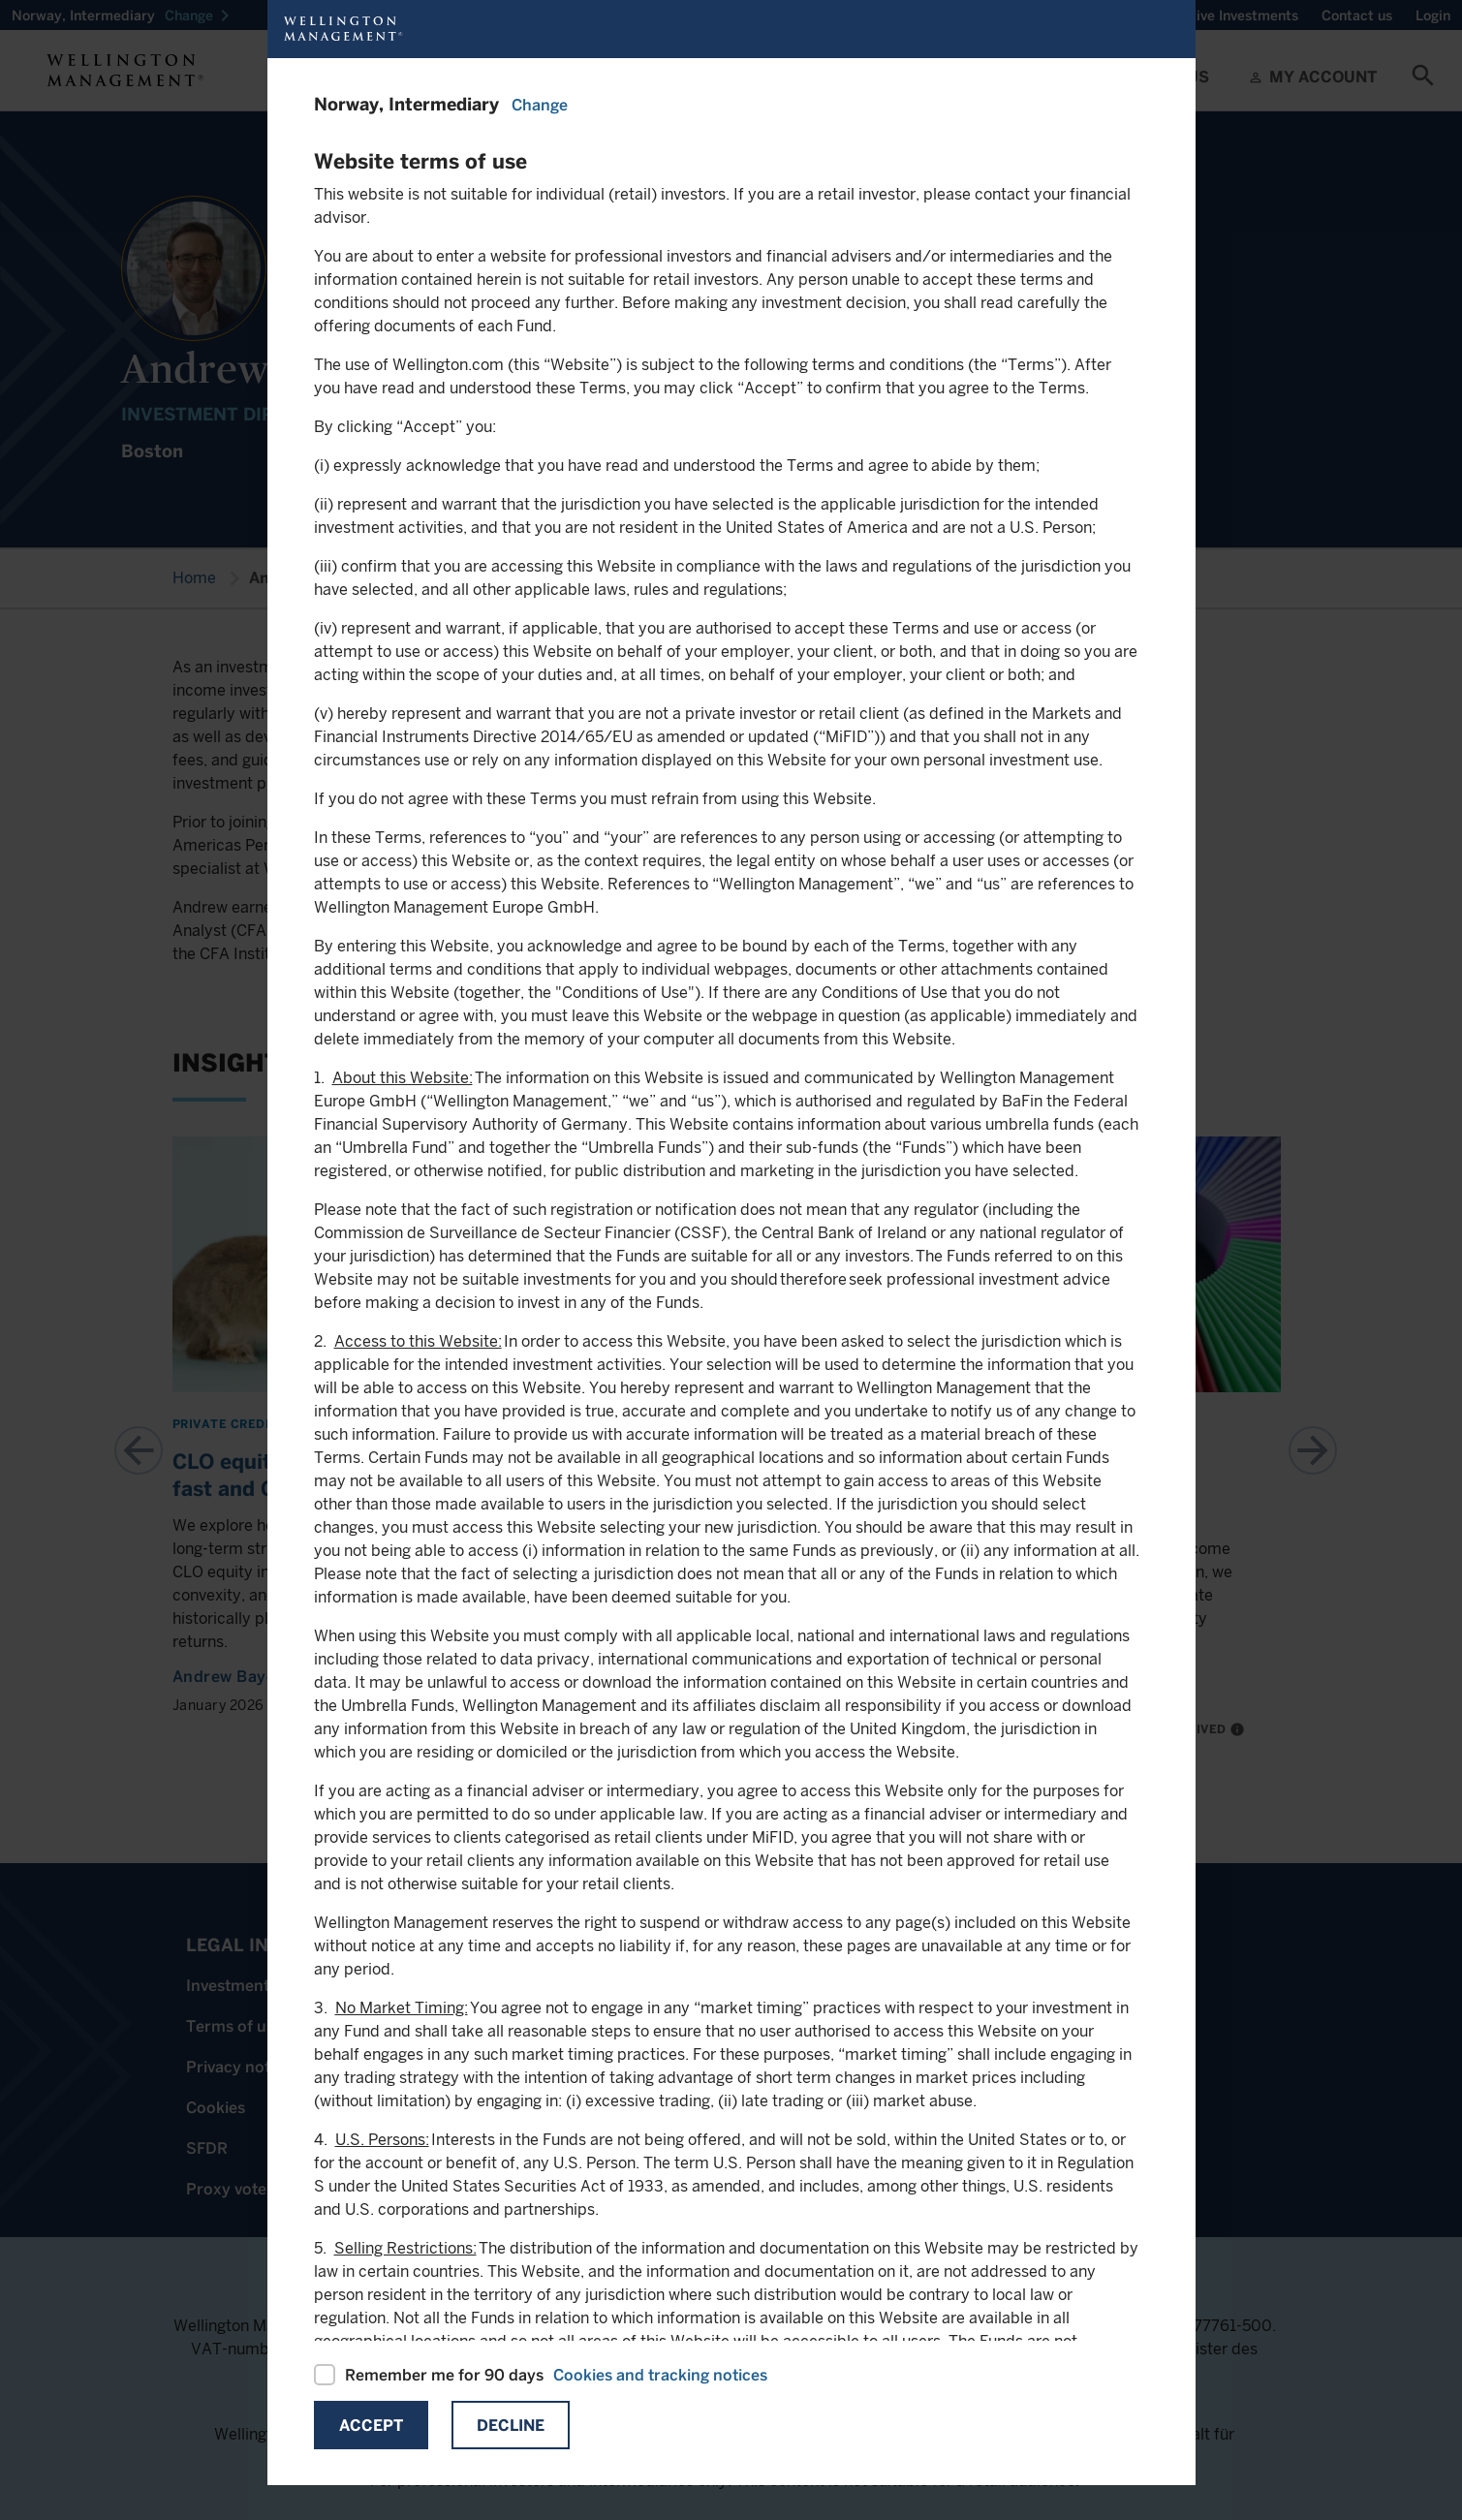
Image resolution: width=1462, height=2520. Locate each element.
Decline (510, 2425)
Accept (371, 2425)
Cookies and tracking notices (660, 2375)
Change (540, 105)
